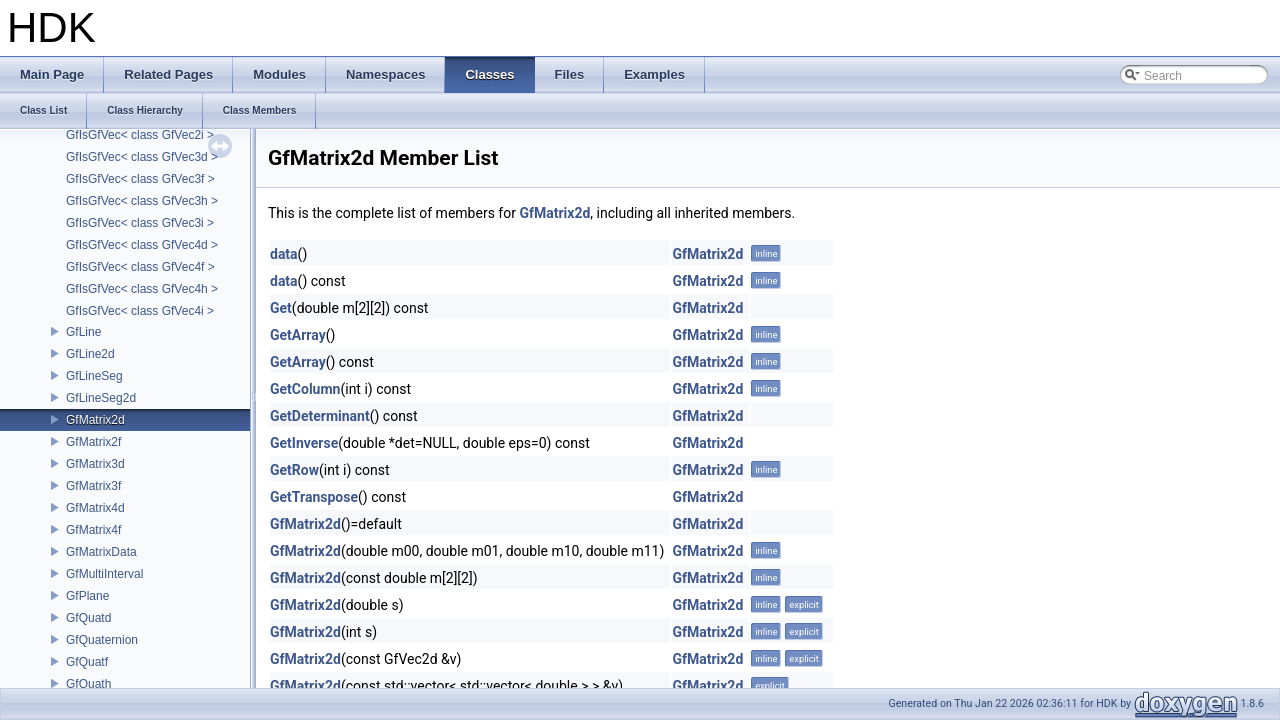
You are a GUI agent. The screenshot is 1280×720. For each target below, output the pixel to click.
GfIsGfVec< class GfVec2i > (140, 135)
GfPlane (87, 596)
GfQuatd (88, 618)
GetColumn (305, 389)
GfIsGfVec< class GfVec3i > (140, 223)
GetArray (298, 335)
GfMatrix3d (95, 464)
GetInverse (304, 443)
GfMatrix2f (93, 442)
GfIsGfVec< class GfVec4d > (142, 245)
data (284, 254)
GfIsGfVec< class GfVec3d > (142, 157)
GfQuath (88, 684)
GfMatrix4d (95, 508)
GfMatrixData (101, 552)
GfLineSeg (94, 376)
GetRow (294, 470)
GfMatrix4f (93, 530)
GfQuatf (87, 662)
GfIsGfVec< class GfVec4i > (140, 311)
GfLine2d (90, 354)
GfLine (83, 332)
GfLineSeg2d (101, 398)
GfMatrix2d (95, 420)
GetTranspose (314, 497)
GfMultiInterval (104, 574)
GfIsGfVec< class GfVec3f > (140, 179)
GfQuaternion (102, 640)
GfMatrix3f (93, 486)
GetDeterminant (320, 416)
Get (281, 308)
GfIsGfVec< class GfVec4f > (140, 267)
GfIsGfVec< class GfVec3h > (142, 201)
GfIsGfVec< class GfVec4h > (142, 289)
